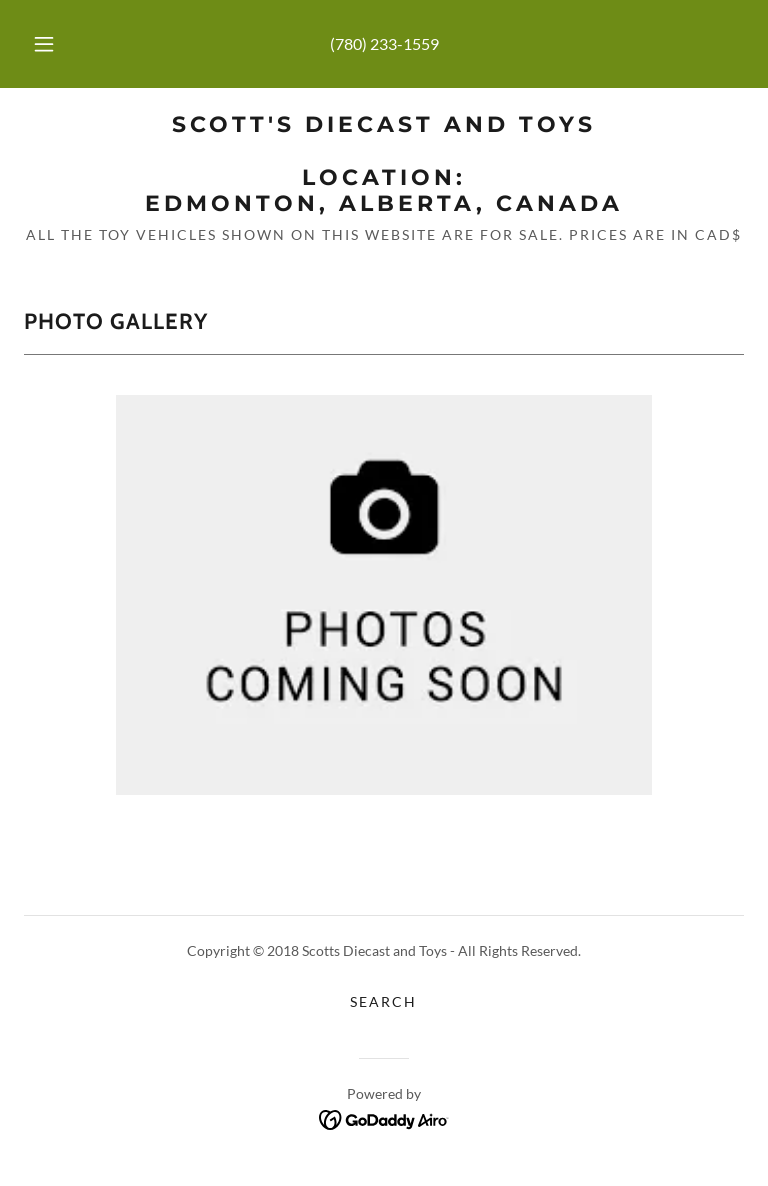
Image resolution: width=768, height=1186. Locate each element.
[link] (384, 204)
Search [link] (383, 1001)
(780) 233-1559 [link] (384, 43)
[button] (55, 44)
